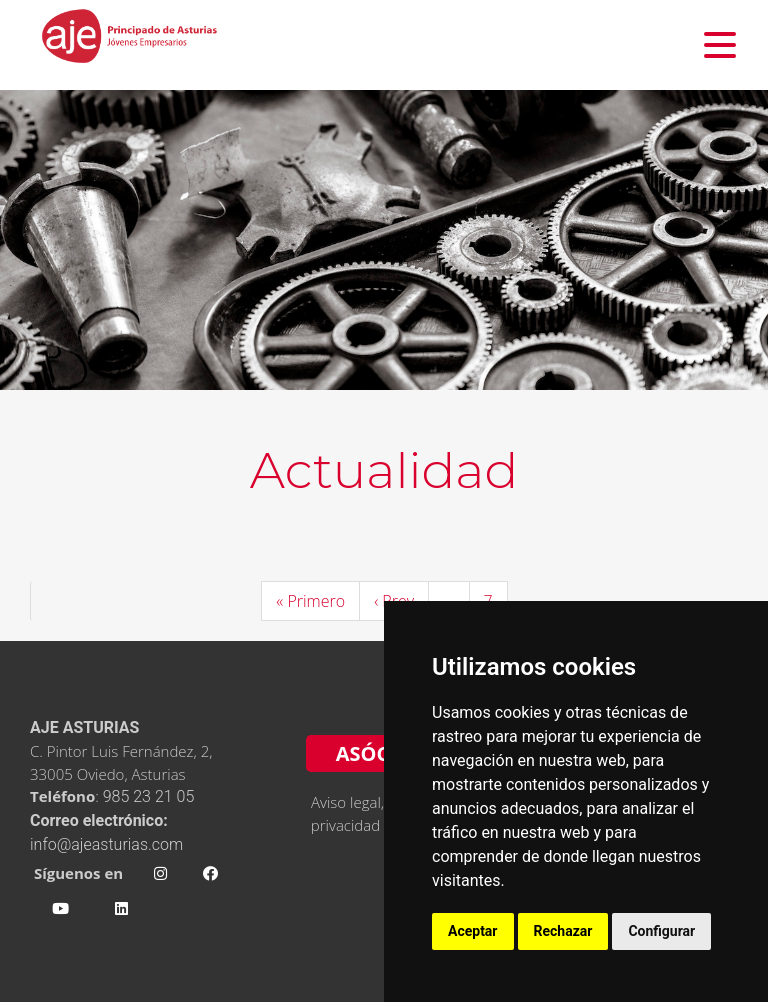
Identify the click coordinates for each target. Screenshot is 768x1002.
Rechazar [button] (563, 931)
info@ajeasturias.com (106, 844)
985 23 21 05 (150, 796)
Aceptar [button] (473, 931)
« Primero (310, 601)
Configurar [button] (661, 931)
